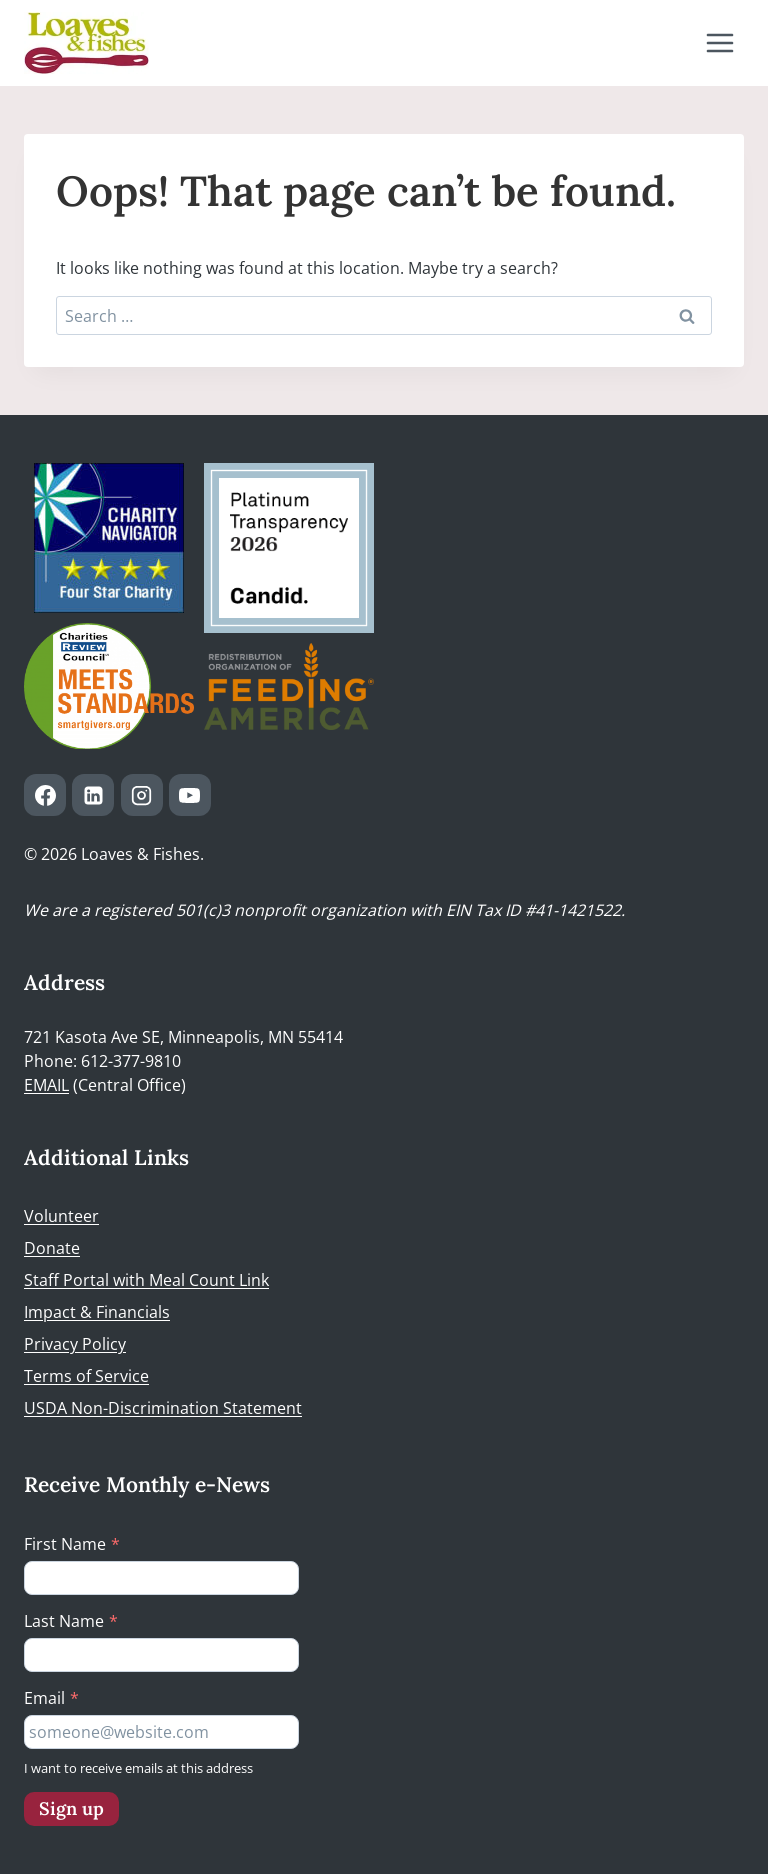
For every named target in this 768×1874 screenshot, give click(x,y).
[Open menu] (719, 42)
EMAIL (46, 1085)
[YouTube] (190, 795)
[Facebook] (45, 795)
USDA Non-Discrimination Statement (163, 1408)
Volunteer (61, 1216)
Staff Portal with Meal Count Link (146, 1280)
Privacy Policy (75, 1344)
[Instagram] (142, 795)
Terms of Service (86, 1376)
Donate (52, 1248)
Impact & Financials (97, 1312)
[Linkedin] (93, 795)
